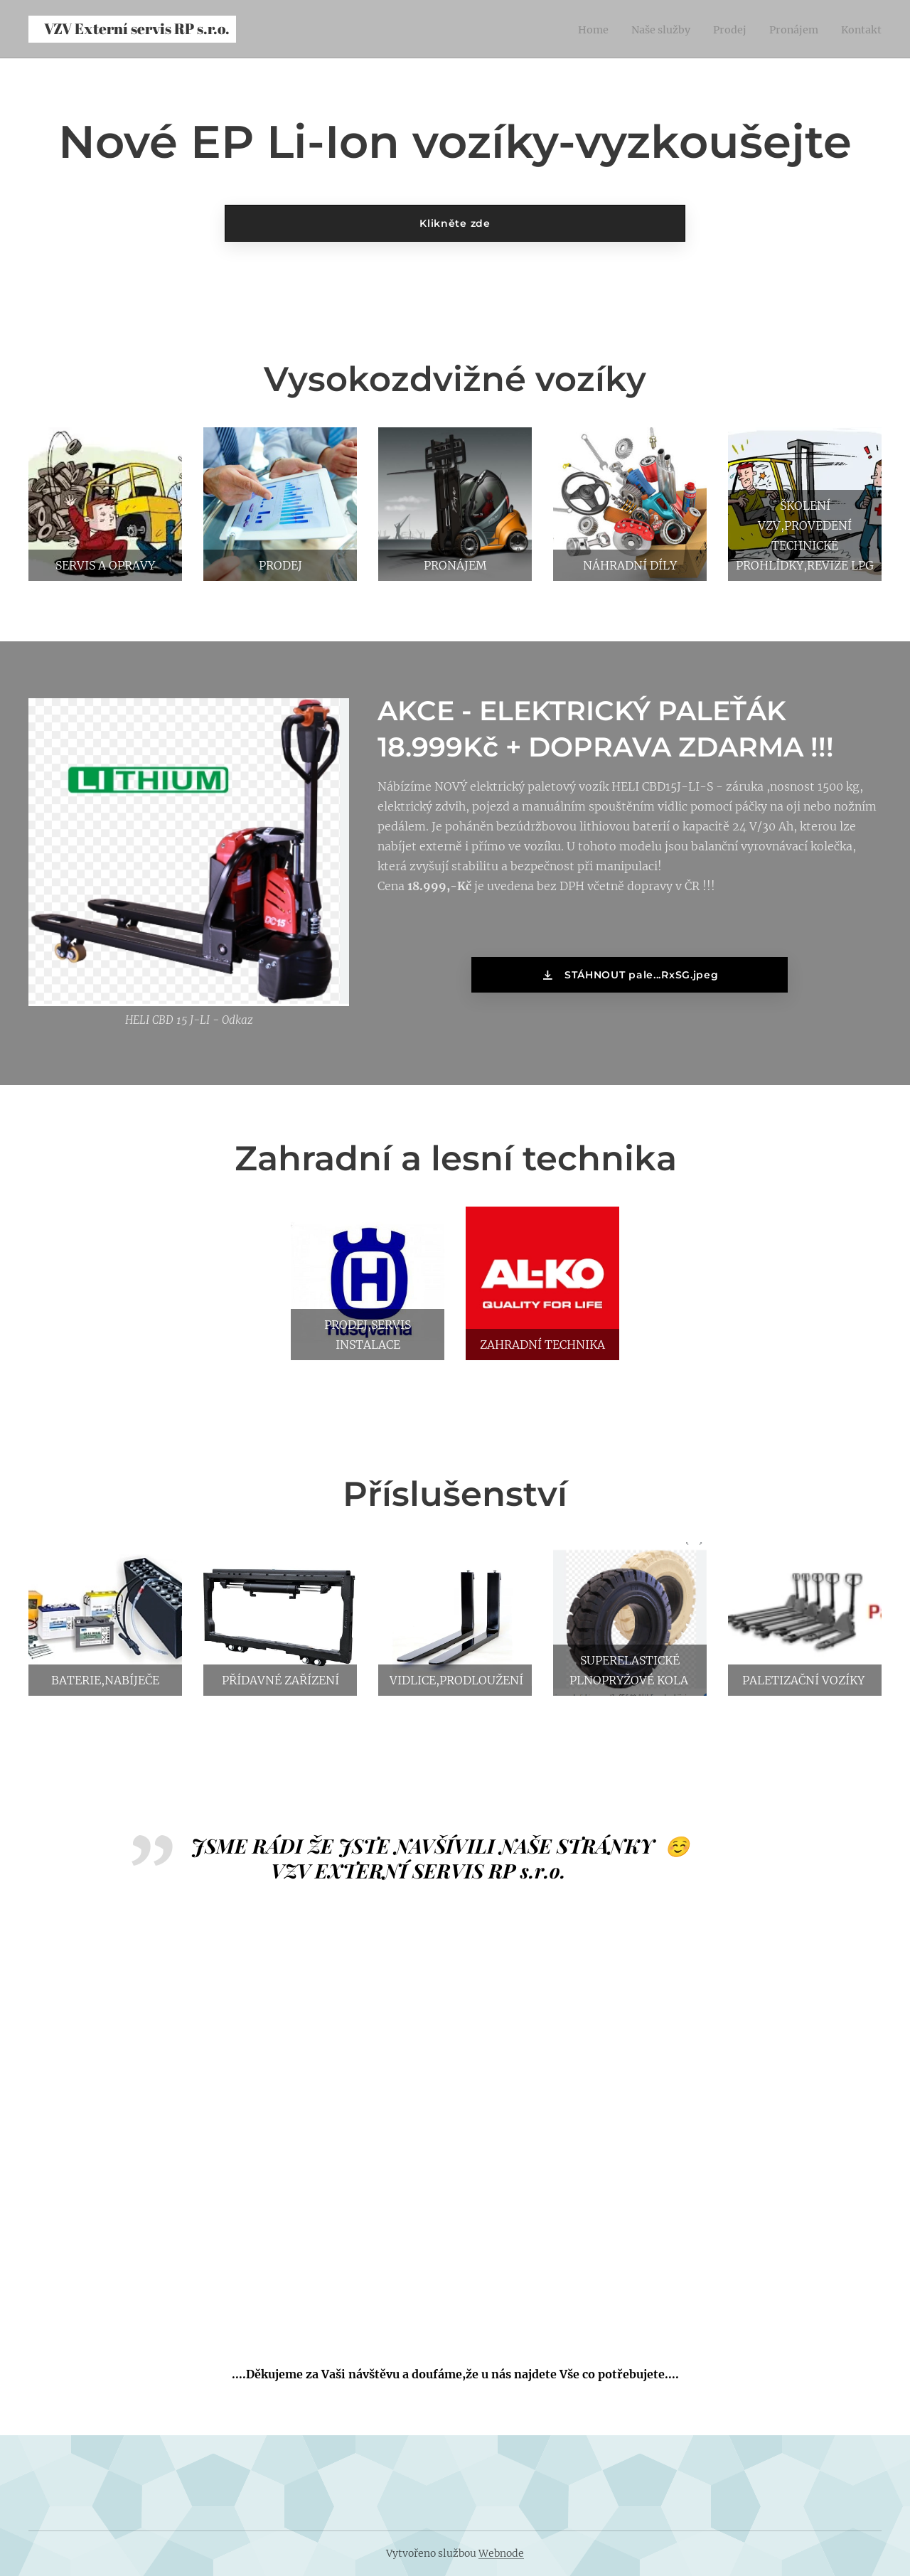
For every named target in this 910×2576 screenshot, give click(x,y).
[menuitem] (572, 29)
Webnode (501, 2553)
